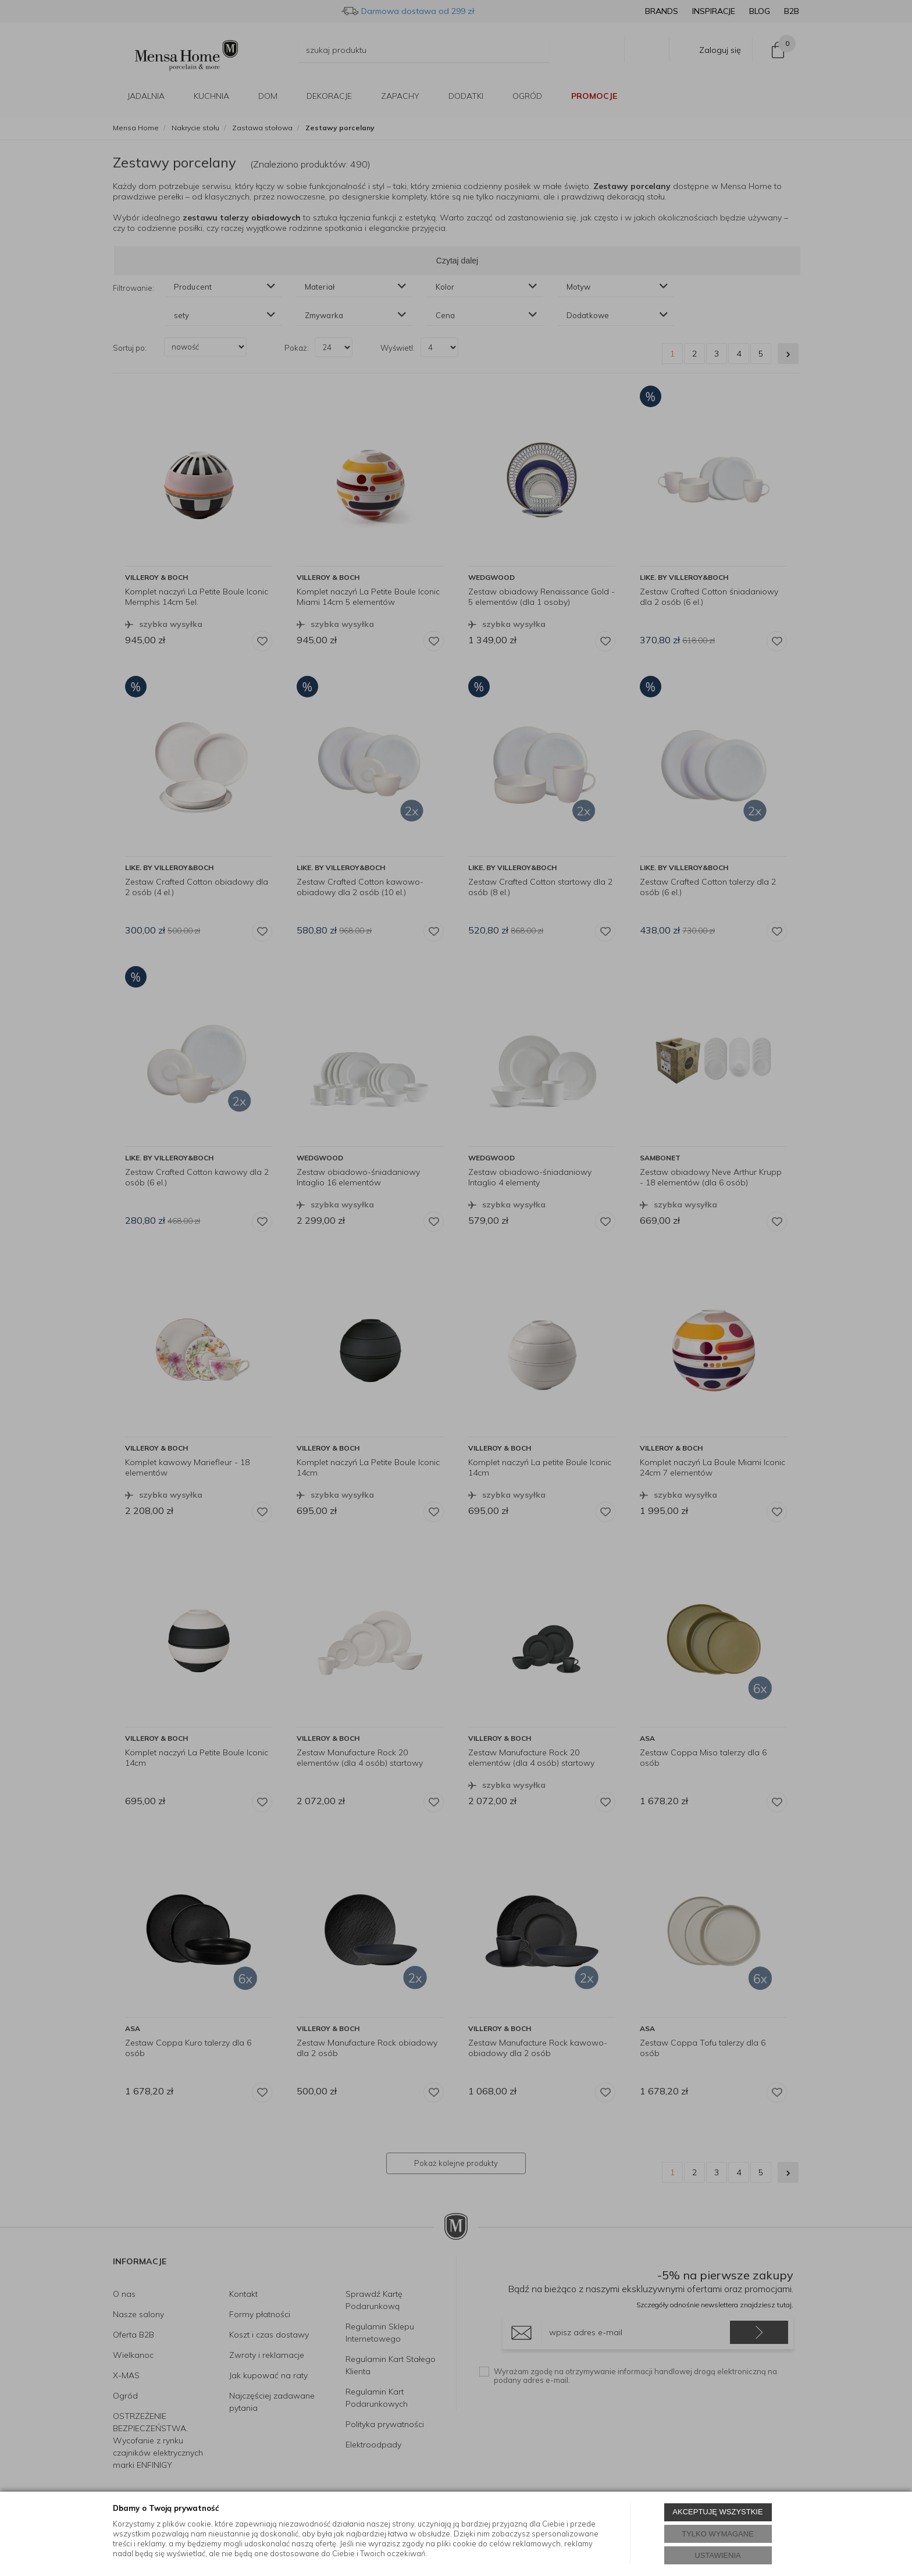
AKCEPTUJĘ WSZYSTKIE (717, 2511)
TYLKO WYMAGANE (718, 2533)
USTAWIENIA (717, 2555)
